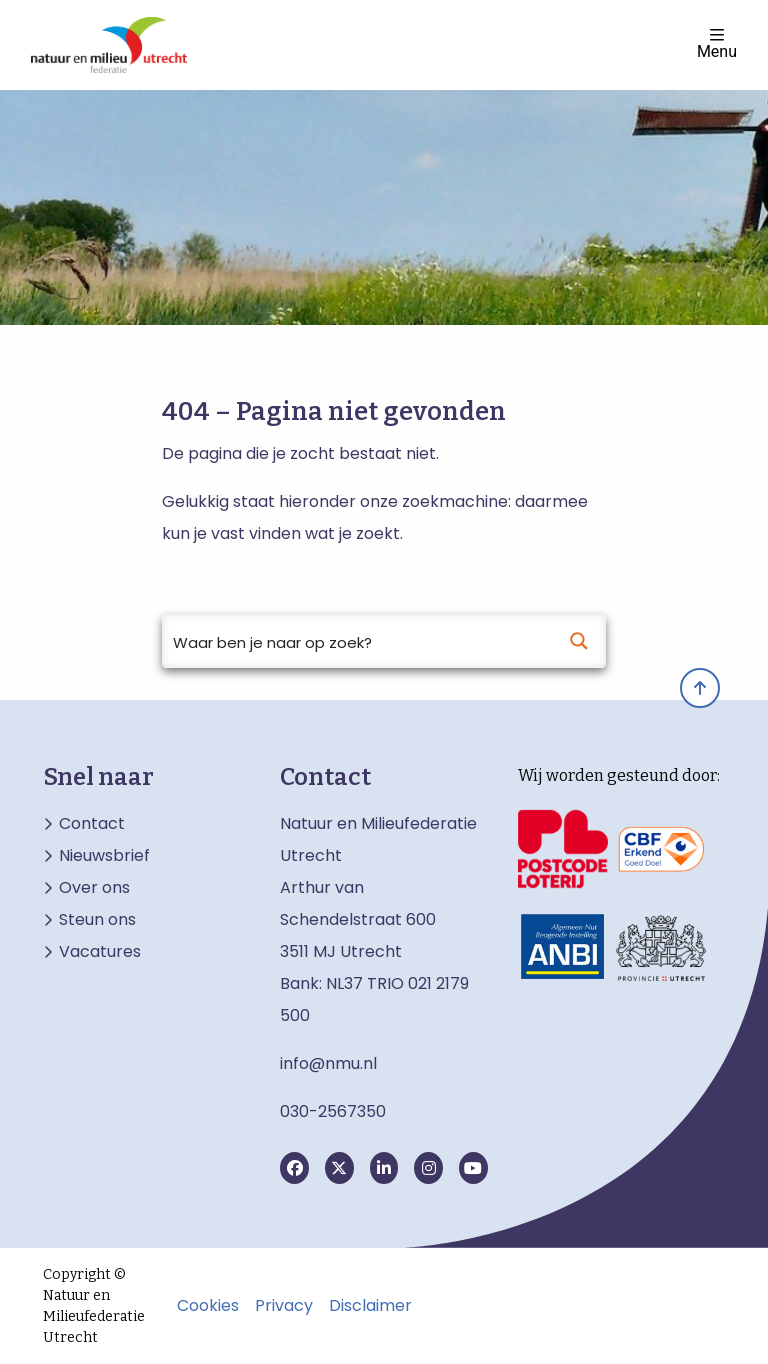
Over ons (94, 888)
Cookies (208, 1306)
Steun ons (97, 920)
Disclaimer (370, 1306)
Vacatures (100, 952)
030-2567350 (333, 1111)
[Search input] (358, 641)
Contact (92, 824)
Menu (717, 43)
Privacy (284, 1306)
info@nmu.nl (328, 1063)
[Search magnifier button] (579, 641)
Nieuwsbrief (104, 856)
